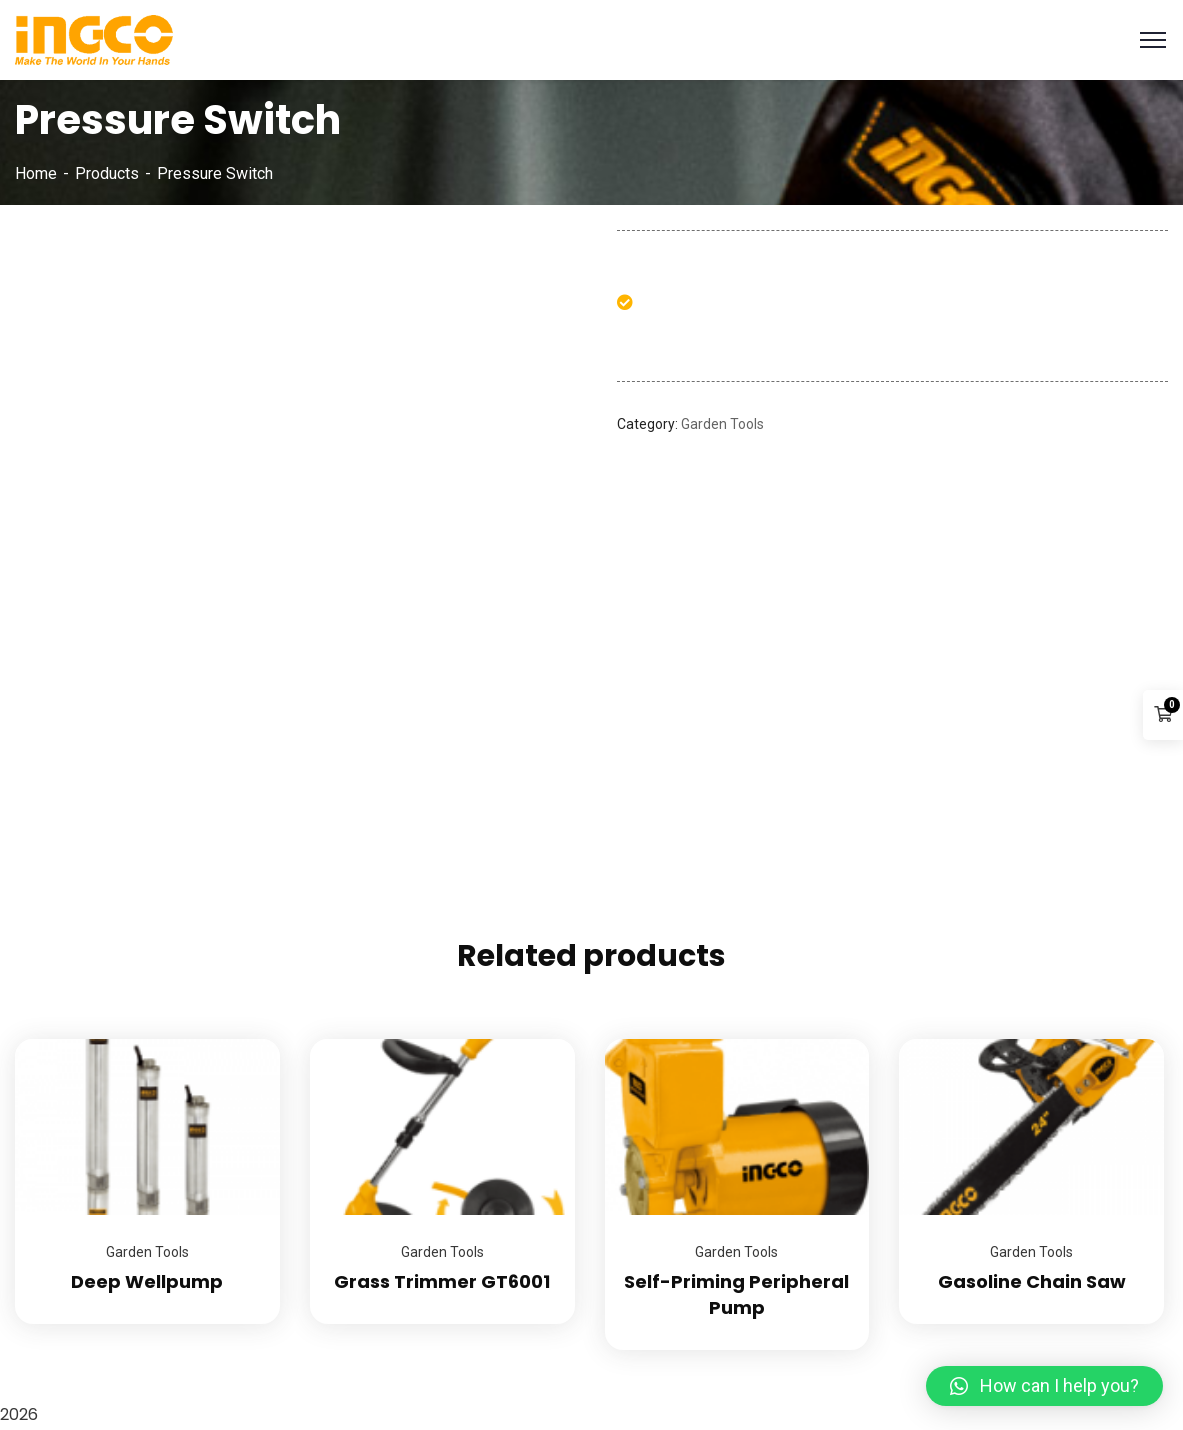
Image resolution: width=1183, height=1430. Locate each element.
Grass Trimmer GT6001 (442, 1281)
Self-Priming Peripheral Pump (736, 1294)
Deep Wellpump (147, 1281)
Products (107, 173)
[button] (1044, 1386)
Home (36, 173)
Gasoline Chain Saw (1032, 1281)
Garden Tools (722, 424)
